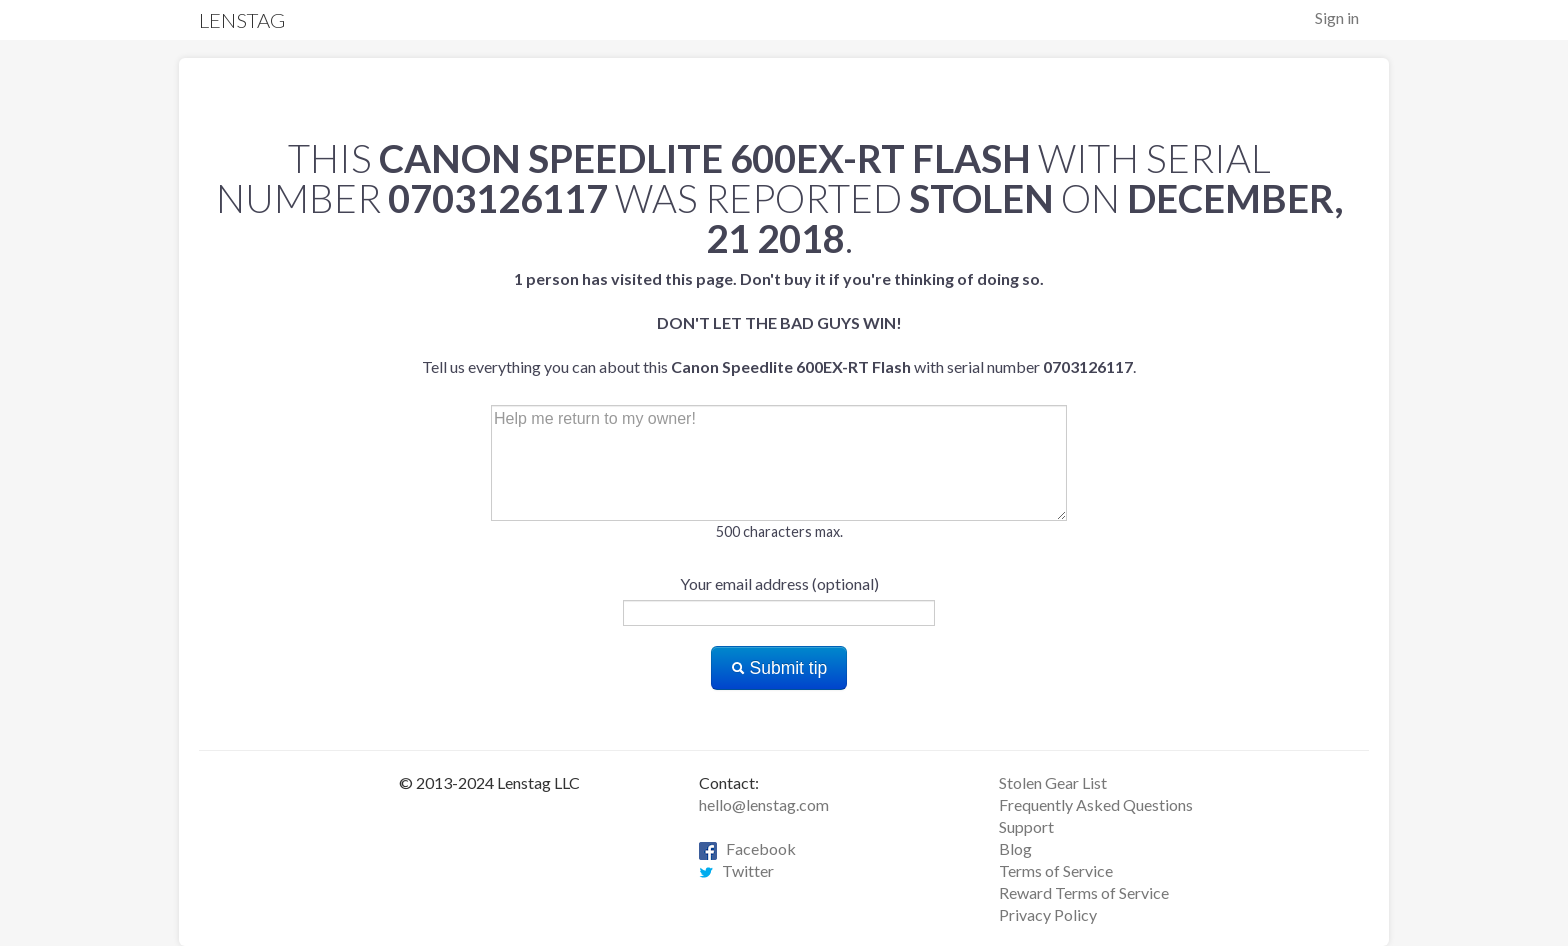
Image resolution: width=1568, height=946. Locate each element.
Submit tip (779, 668)
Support (1026, 826)
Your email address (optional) (779, 583)
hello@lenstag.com (764, 804)
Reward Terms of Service (1084, 892)
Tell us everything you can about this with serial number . (779, 322)
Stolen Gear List (1053, 782)
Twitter (736, 870)
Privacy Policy (1048, 914)
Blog (1015, 848)
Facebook (747, 848)
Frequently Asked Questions (1096, 804)
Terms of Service (1056, 870)
